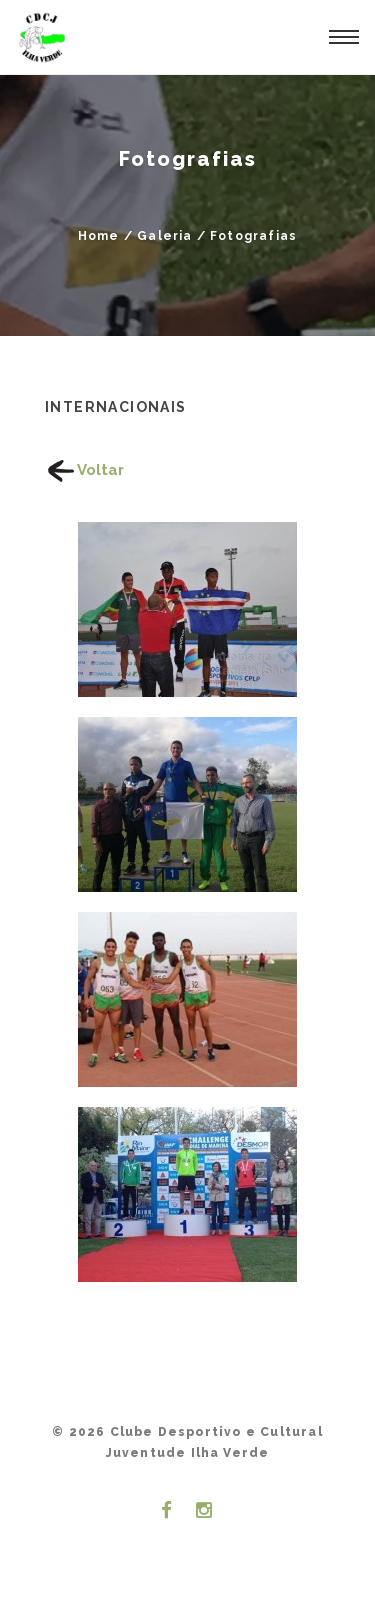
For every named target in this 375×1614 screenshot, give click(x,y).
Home (99, 236)
